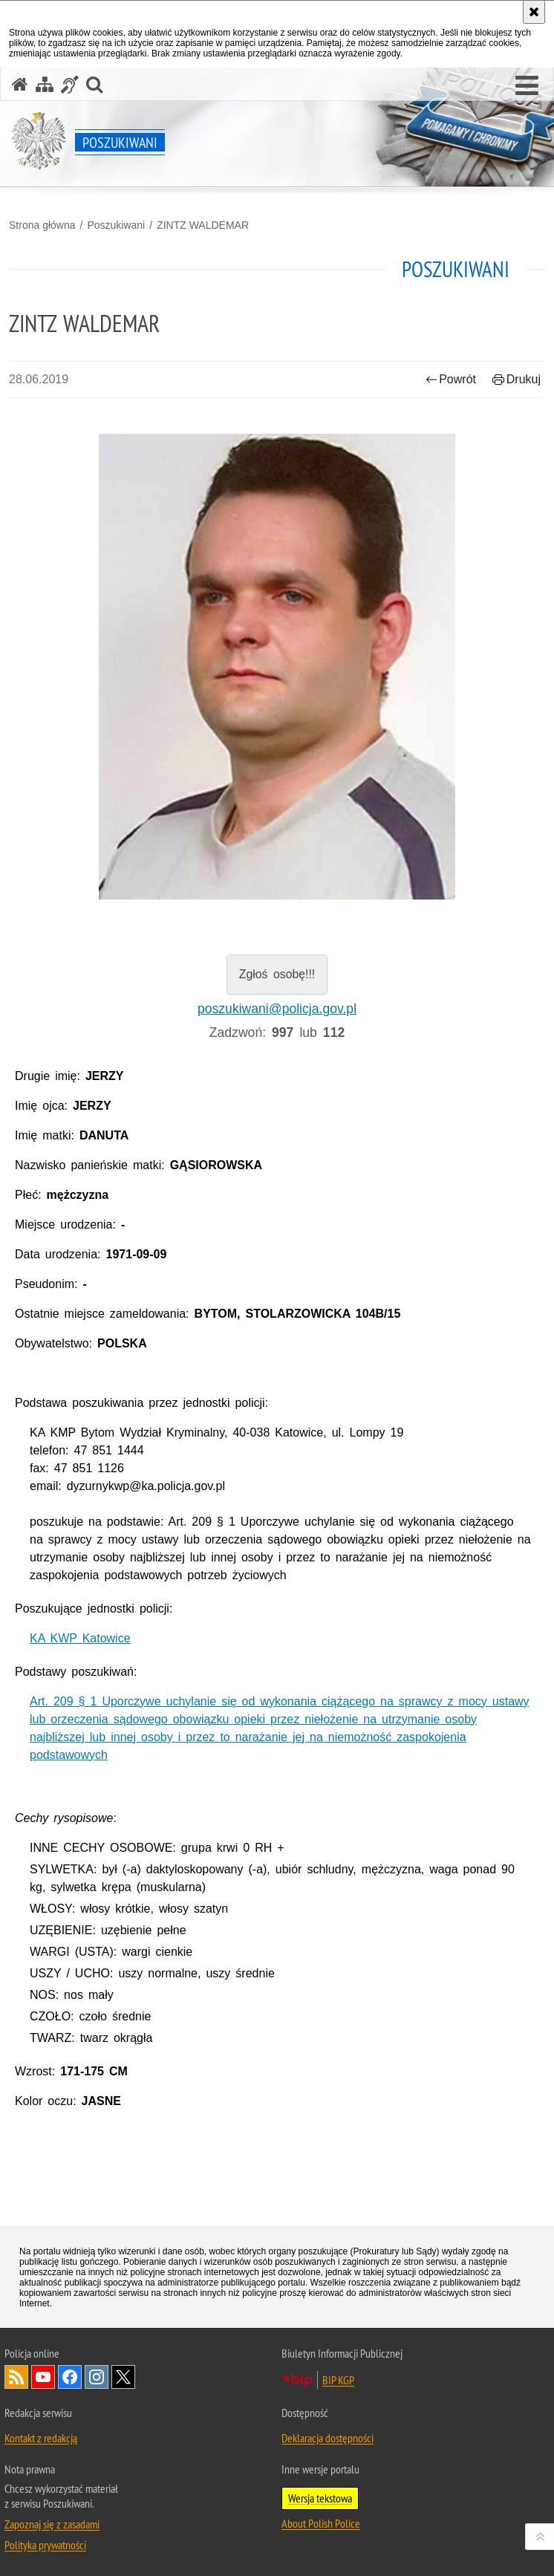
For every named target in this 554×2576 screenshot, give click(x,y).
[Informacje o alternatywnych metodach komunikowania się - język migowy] (70, 84)
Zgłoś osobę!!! (277, 974)
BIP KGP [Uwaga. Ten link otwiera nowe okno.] (338, 2379)
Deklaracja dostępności (327, 2437)
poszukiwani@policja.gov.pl (277, 1008)
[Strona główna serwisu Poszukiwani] (20, 84)
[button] (526, 86)
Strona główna (42, 225)
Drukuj (516, 379)
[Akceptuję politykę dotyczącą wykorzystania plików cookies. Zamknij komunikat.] (534, 12)
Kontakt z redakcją (40, 2437)
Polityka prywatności (45, 2544)
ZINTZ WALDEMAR (203, 225)
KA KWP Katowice (80, 1638)
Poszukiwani (116, 225)
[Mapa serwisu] (44, 84)
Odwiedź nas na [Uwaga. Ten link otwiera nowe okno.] (43, 2377)
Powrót (451, 379)
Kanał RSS (16, 2377)
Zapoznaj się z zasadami (52, 2524)
